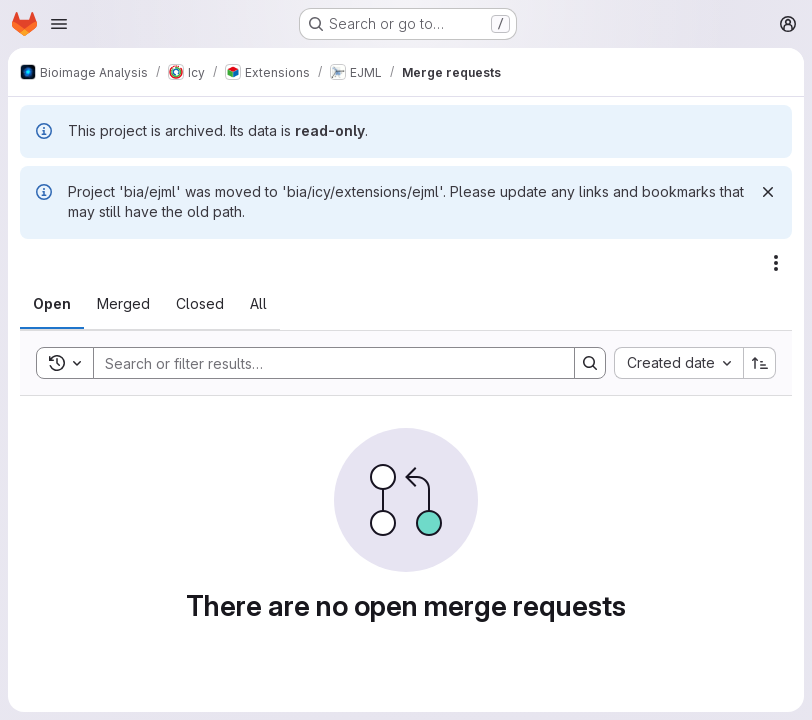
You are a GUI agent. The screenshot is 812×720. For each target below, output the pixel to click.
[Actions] (776, 263)
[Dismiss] (768, 192)
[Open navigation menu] (59, 24)
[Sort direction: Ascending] (760, 363)
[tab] (52, 304)
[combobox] (678, 363)
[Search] (324, 363)
